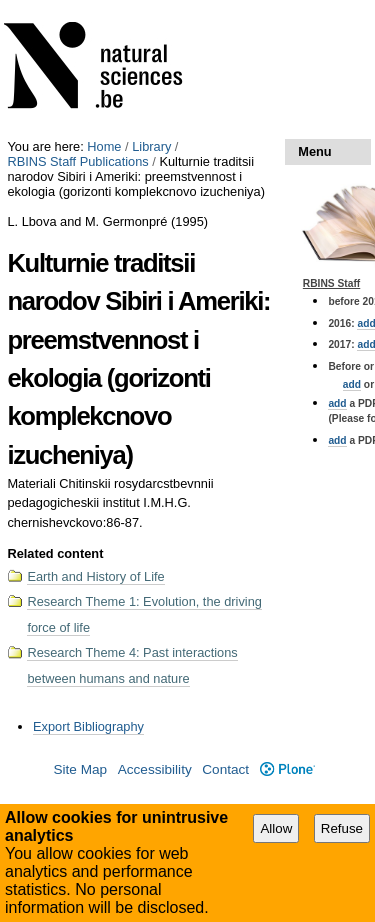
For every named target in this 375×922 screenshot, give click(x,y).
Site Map (80, 769)
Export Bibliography (88, 726)
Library (151, 146)
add (352, 384)
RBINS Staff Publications (77, 161)
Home (104, 146)
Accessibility (155, 769)
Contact (225, 769)
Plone (287, 769)
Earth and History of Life (95, 576)
